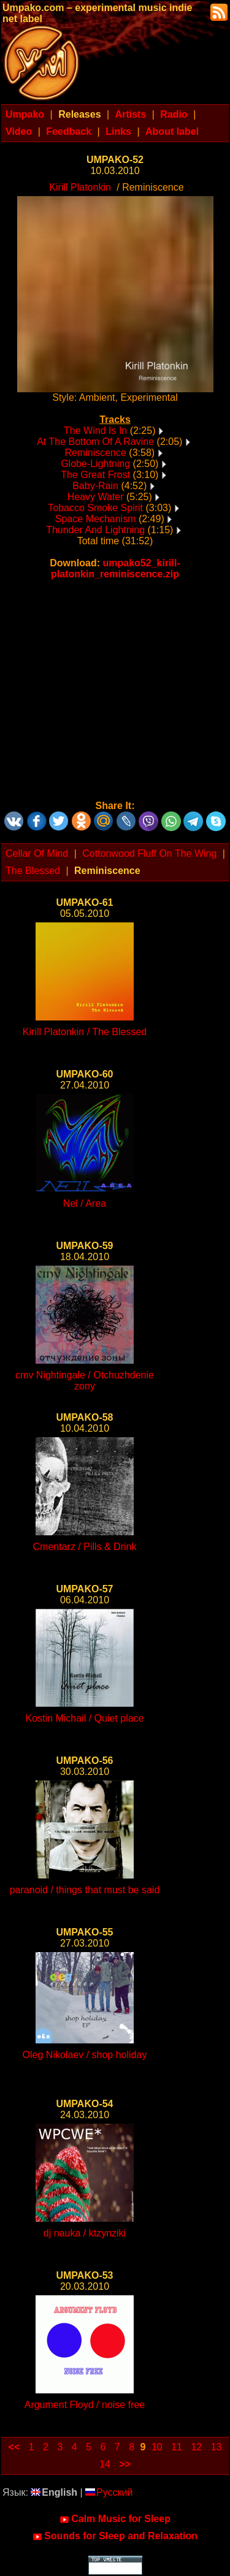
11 (176, 2447)
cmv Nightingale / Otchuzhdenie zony (84, 1380)
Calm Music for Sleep (115, 2519)
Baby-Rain (95, 486)
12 (196, 2447)
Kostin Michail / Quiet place (85, 1718)
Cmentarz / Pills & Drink (85, 1546)
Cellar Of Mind (37, 853)
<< (14, 2447)
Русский (108, 2492)
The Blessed (33, 870)
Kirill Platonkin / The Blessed (85, 1032)
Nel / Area (84, 1203)
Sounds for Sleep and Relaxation (115, 2536)
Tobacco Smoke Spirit (95, 508)
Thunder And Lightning (95, 530)
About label (172, 131)
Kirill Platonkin (79, 187)
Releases (79, 114)
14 (104, 2464)
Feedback (68, 131)
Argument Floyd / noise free (85, 2404)
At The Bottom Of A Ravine (95, 441)
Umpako (25, 114)
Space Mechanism (95, 519)
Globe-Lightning (95, 463)
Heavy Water (95, 497)
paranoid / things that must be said (85, 1890)
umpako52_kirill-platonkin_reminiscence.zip (115, 568)
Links (118, 131)
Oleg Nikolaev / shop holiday (85, 2055)
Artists (131, 114)
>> (125, 2464)
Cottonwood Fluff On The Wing (149, 853)
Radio (173, 114)
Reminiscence (95, 452)
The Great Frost (95, 474)
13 (216, 2447)
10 (157, 2447)
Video (19, 131)
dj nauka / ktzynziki (85, 2233)
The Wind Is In (95, 430)
